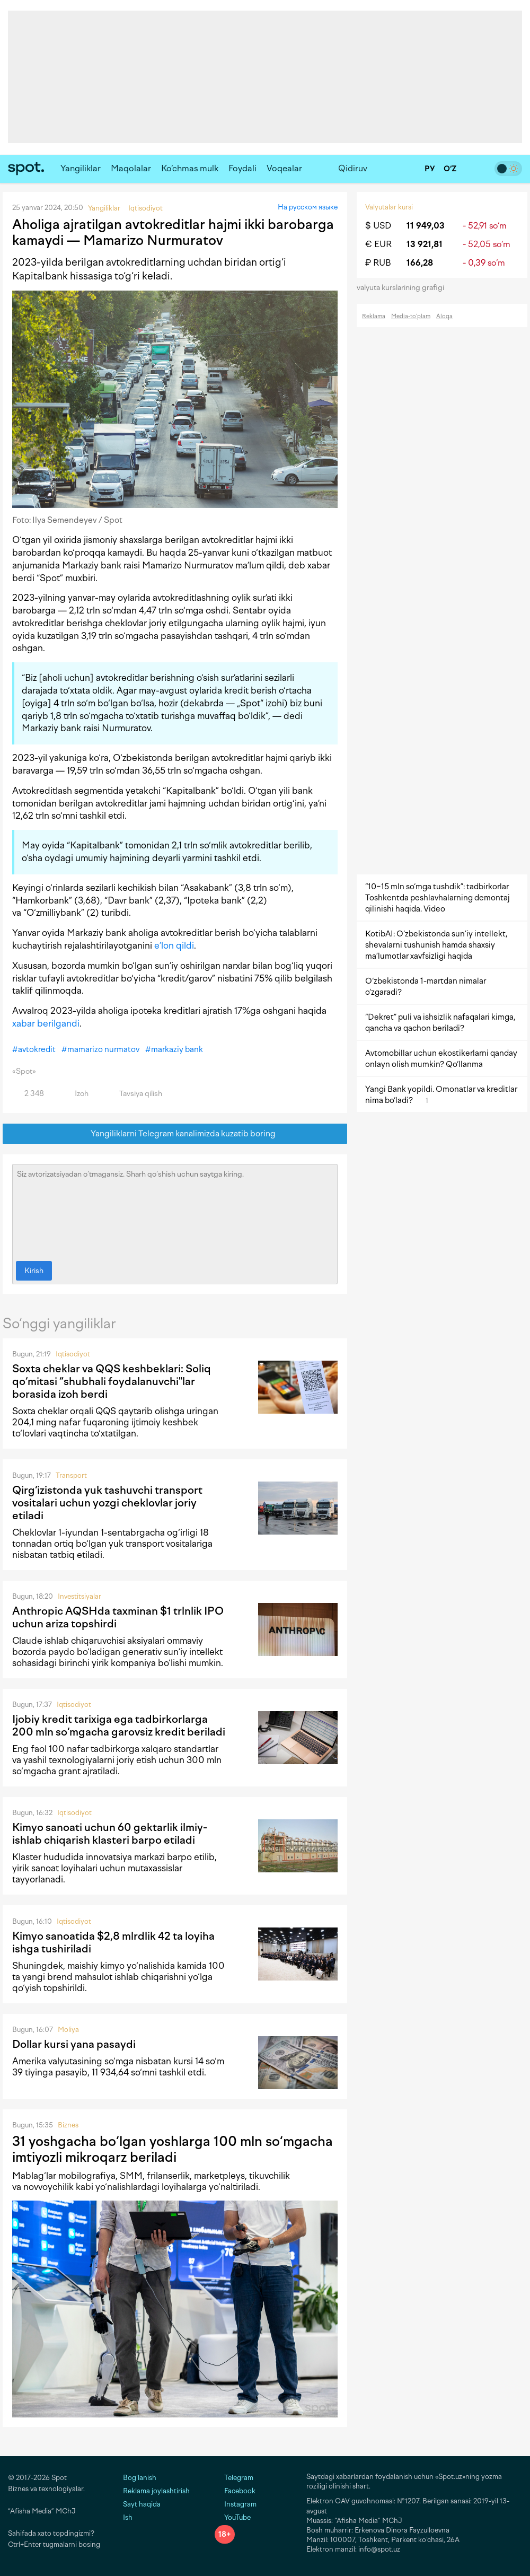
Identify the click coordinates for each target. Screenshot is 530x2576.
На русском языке (308, 207)
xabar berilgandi (46, 1023)
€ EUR (378, 244)
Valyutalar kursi (389, 207)
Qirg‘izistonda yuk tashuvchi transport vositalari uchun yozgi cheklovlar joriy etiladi (107, 1503)
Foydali (242, 168)
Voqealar (284, 168)
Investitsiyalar (79, 1596)
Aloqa (444, 316)
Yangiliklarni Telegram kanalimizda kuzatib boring (175, 1134)
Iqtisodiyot (73, 1354)
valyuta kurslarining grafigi (404, 287)
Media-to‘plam (410, 316)
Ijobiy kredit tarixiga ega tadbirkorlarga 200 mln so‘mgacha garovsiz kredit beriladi (118, 1725)
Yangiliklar (80, 168)
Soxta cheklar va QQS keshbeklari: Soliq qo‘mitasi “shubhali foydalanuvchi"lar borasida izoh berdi (111, 1381)
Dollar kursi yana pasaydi (74, 2044)
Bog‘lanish (139, 2478)
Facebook (235, 2491)
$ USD (378, 226)
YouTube (233, 2517)
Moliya (68, 2030)
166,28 (420, 263)
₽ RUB (378, 263)
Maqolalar (131, 168)
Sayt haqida (142, 2504)
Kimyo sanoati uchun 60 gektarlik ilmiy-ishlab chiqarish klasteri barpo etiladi (109, 1833)
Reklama (373, 316)
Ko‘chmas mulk (189, 168)
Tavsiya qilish (134, 1093)
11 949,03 (426, 226)
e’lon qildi (174, 945)
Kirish (33, 1270)
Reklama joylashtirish (156, 2491)
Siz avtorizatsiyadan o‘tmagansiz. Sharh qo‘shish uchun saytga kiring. (175, 1210)
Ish (127, 2517)
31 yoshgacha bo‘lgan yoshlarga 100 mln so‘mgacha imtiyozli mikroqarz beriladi (172, 2149)
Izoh (76, 1093)
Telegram (234, 2478)
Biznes (68, 2125)
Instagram (236, 2504)
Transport (71, 1475)
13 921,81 (425, 244)
